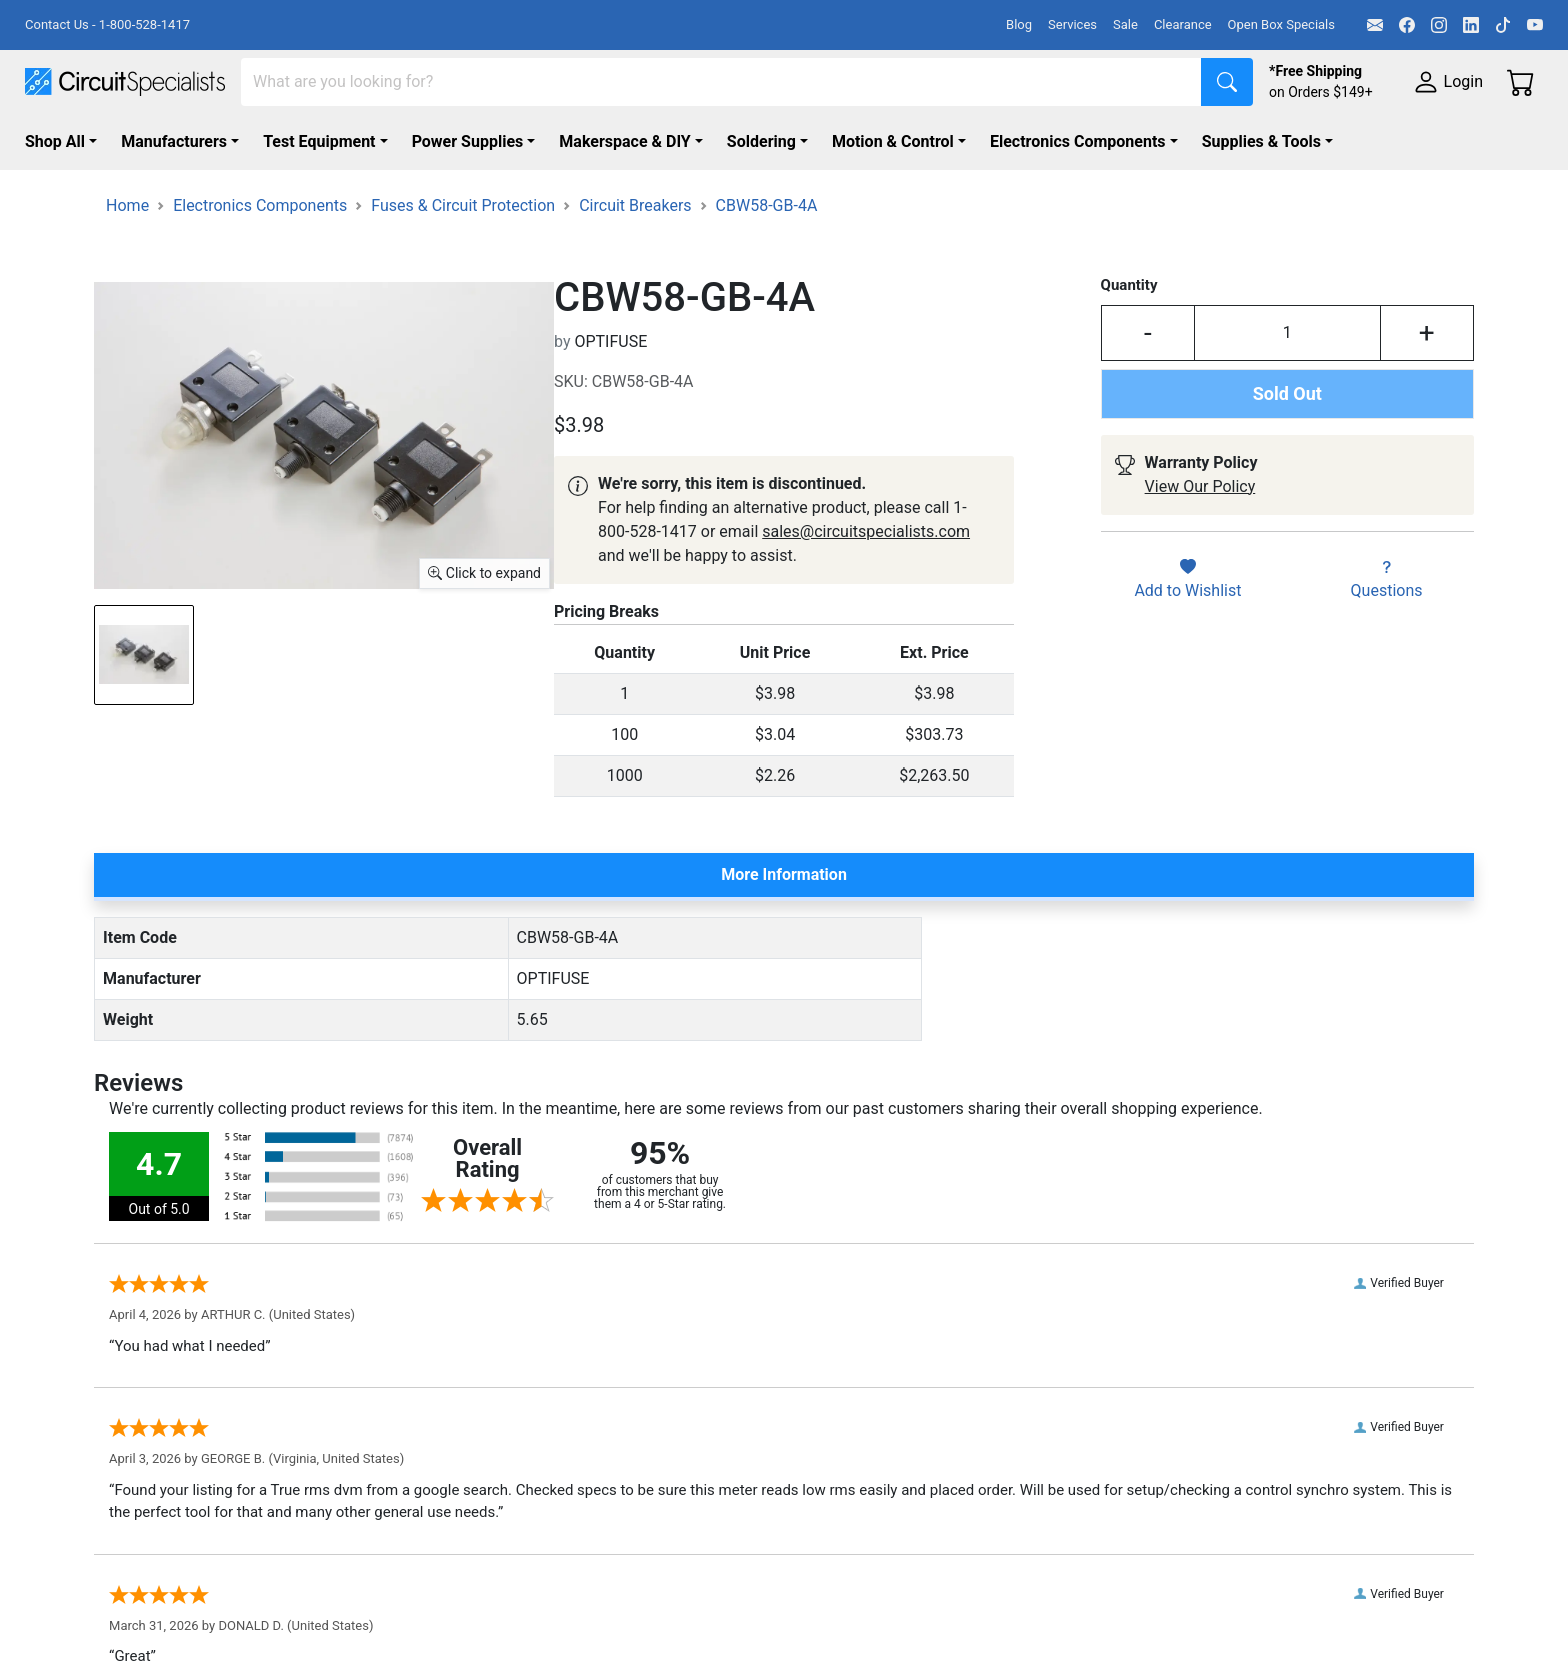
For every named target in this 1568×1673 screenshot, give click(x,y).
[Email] (1375, 25)
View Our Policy (1200, 486)
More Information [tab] (784, 874)
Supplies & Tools (1261, 141)
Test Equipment (319, 141)
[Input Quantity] (1287, 333)
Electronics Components (1078, 141)
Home (127, 205)
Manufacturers (174, 141)
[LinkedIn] (1471, 25)
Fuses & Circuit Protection (463, 205)
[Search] (721, 82)
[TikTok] (1503, 25)
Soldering (761, 141)
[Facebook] (1407, 25)
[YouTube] (1535, 25)
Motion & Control (893, 141)
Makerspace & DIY (624, 141)
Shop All (55, 141)
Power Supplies (468, 141)
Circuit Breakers (635, 205)
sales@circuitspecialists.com (866, 531)
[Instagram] (1439, 25)
